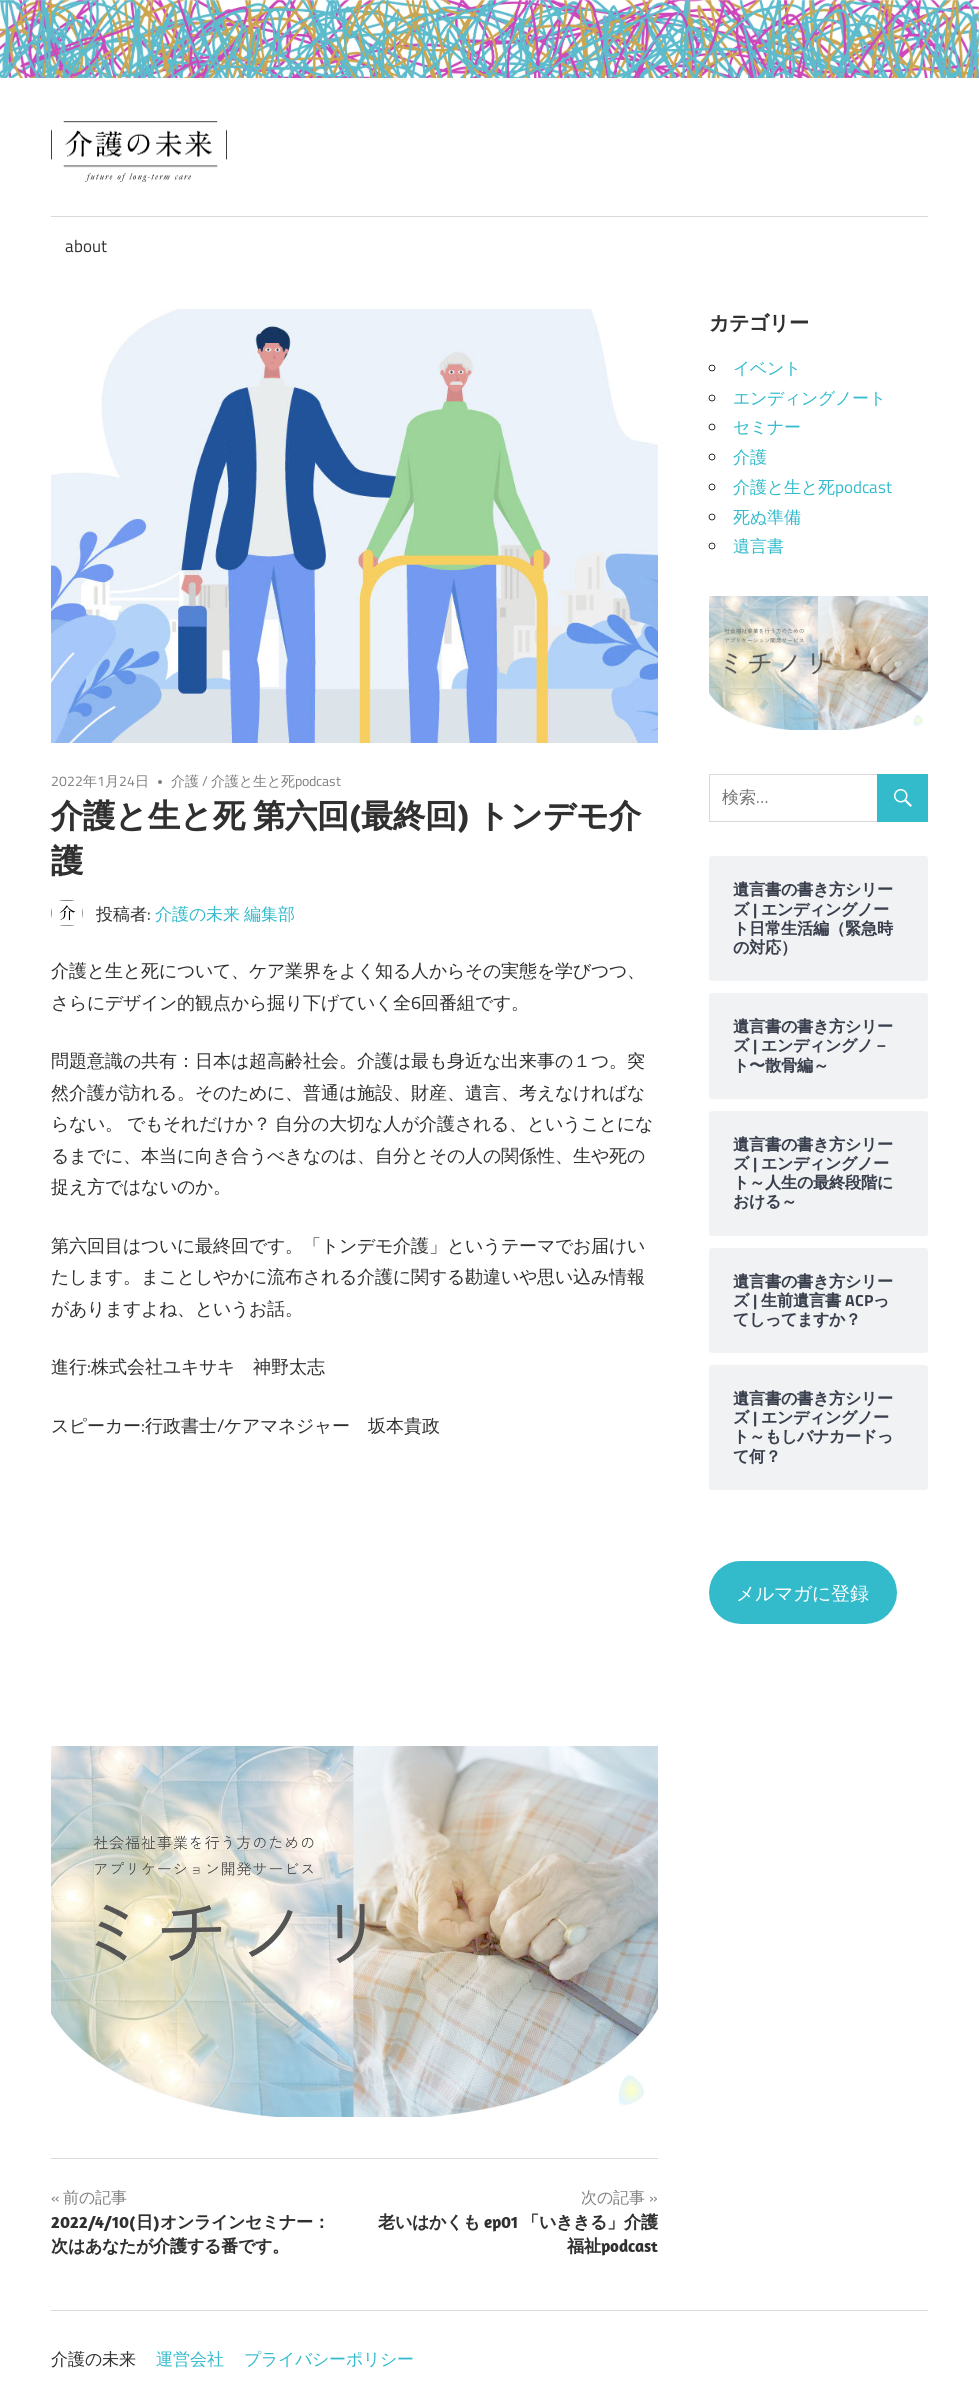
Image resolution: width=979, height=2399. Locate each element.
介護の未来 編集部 (225, 914)
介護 (185, 780)
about (86, 246)
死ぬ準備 (767, 517)
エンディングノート (809, 398)
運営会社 (190, 2359)
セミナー (767, 427)
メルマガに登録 (802, 1592)
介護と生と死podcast (276, 780)
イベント (767, 368)
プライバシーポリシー (329, 2359)
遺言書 (758, 546)
